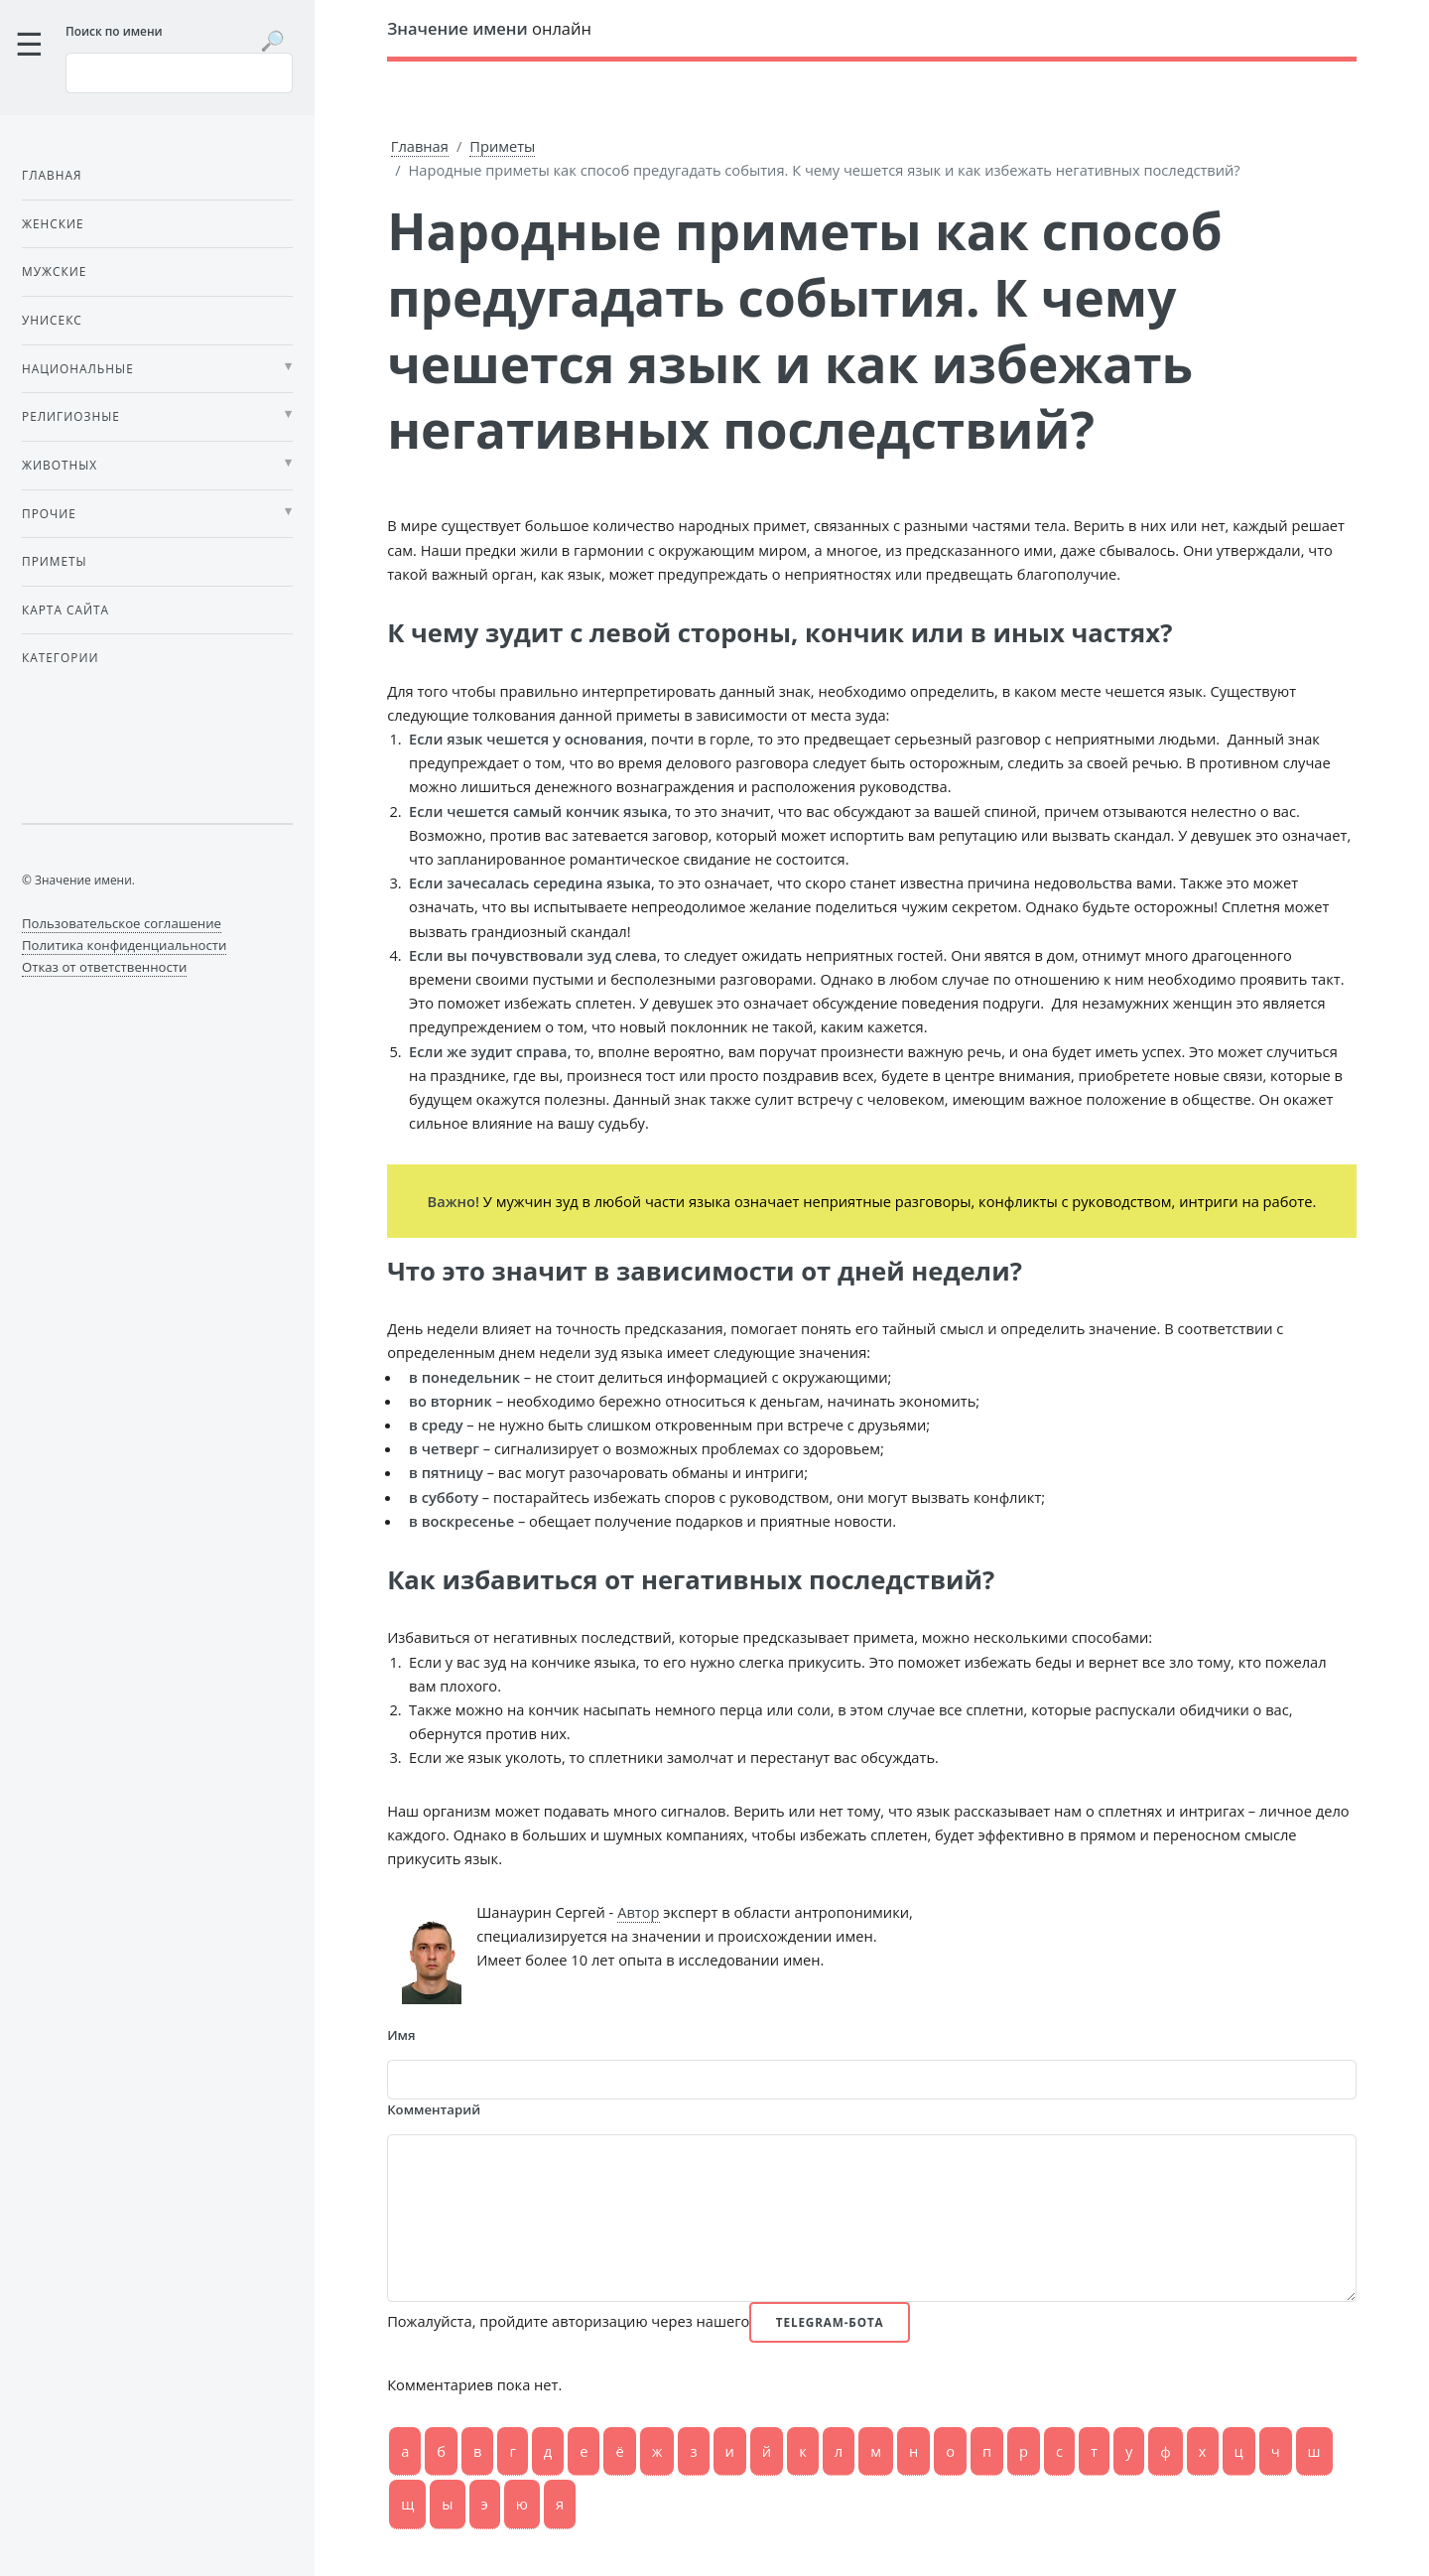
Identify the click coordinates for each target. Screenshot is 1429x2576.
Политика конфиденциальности (124, 945)
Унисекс (52, 320)
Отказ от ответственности (104, 967)
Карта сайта (65, 609)
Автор (638, 1912)
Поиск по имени (114, 31)
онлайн (489, 28)
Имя (401, 2035)
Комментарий (433, 2109)
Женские (53, 223)
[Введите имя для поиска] (179, 72)
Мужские (54, 271)
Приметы (502, 146)
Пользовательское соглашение (121, 923)
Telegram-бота (830, 2322)
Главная (420, 146)
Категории (60, 657)
